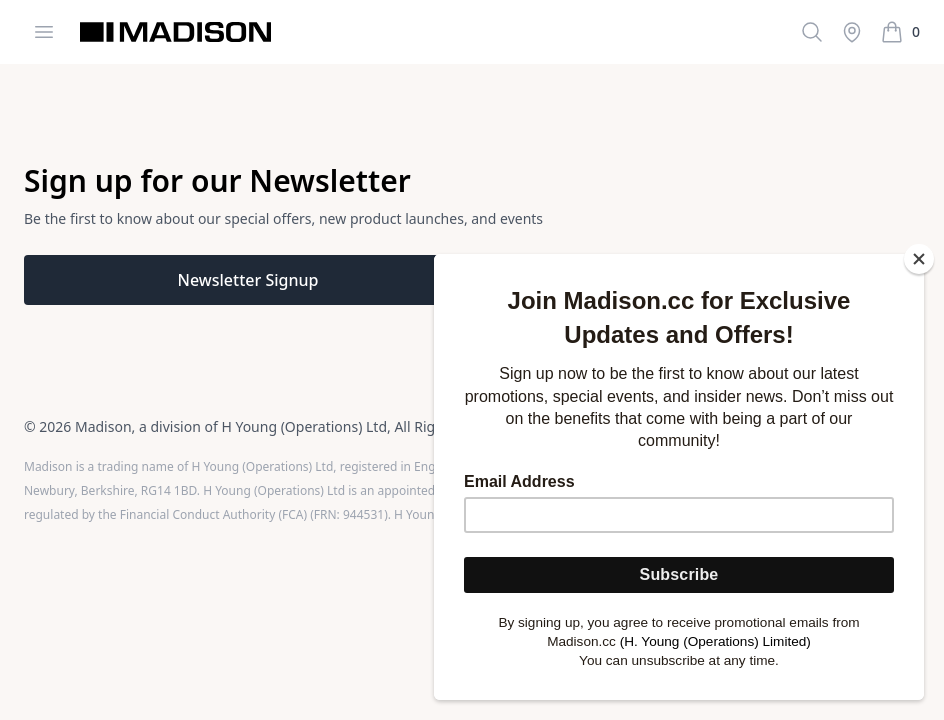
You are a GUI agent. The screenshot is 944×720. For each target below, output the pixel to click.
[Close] (919, 259)
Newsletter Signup (248, 280)
